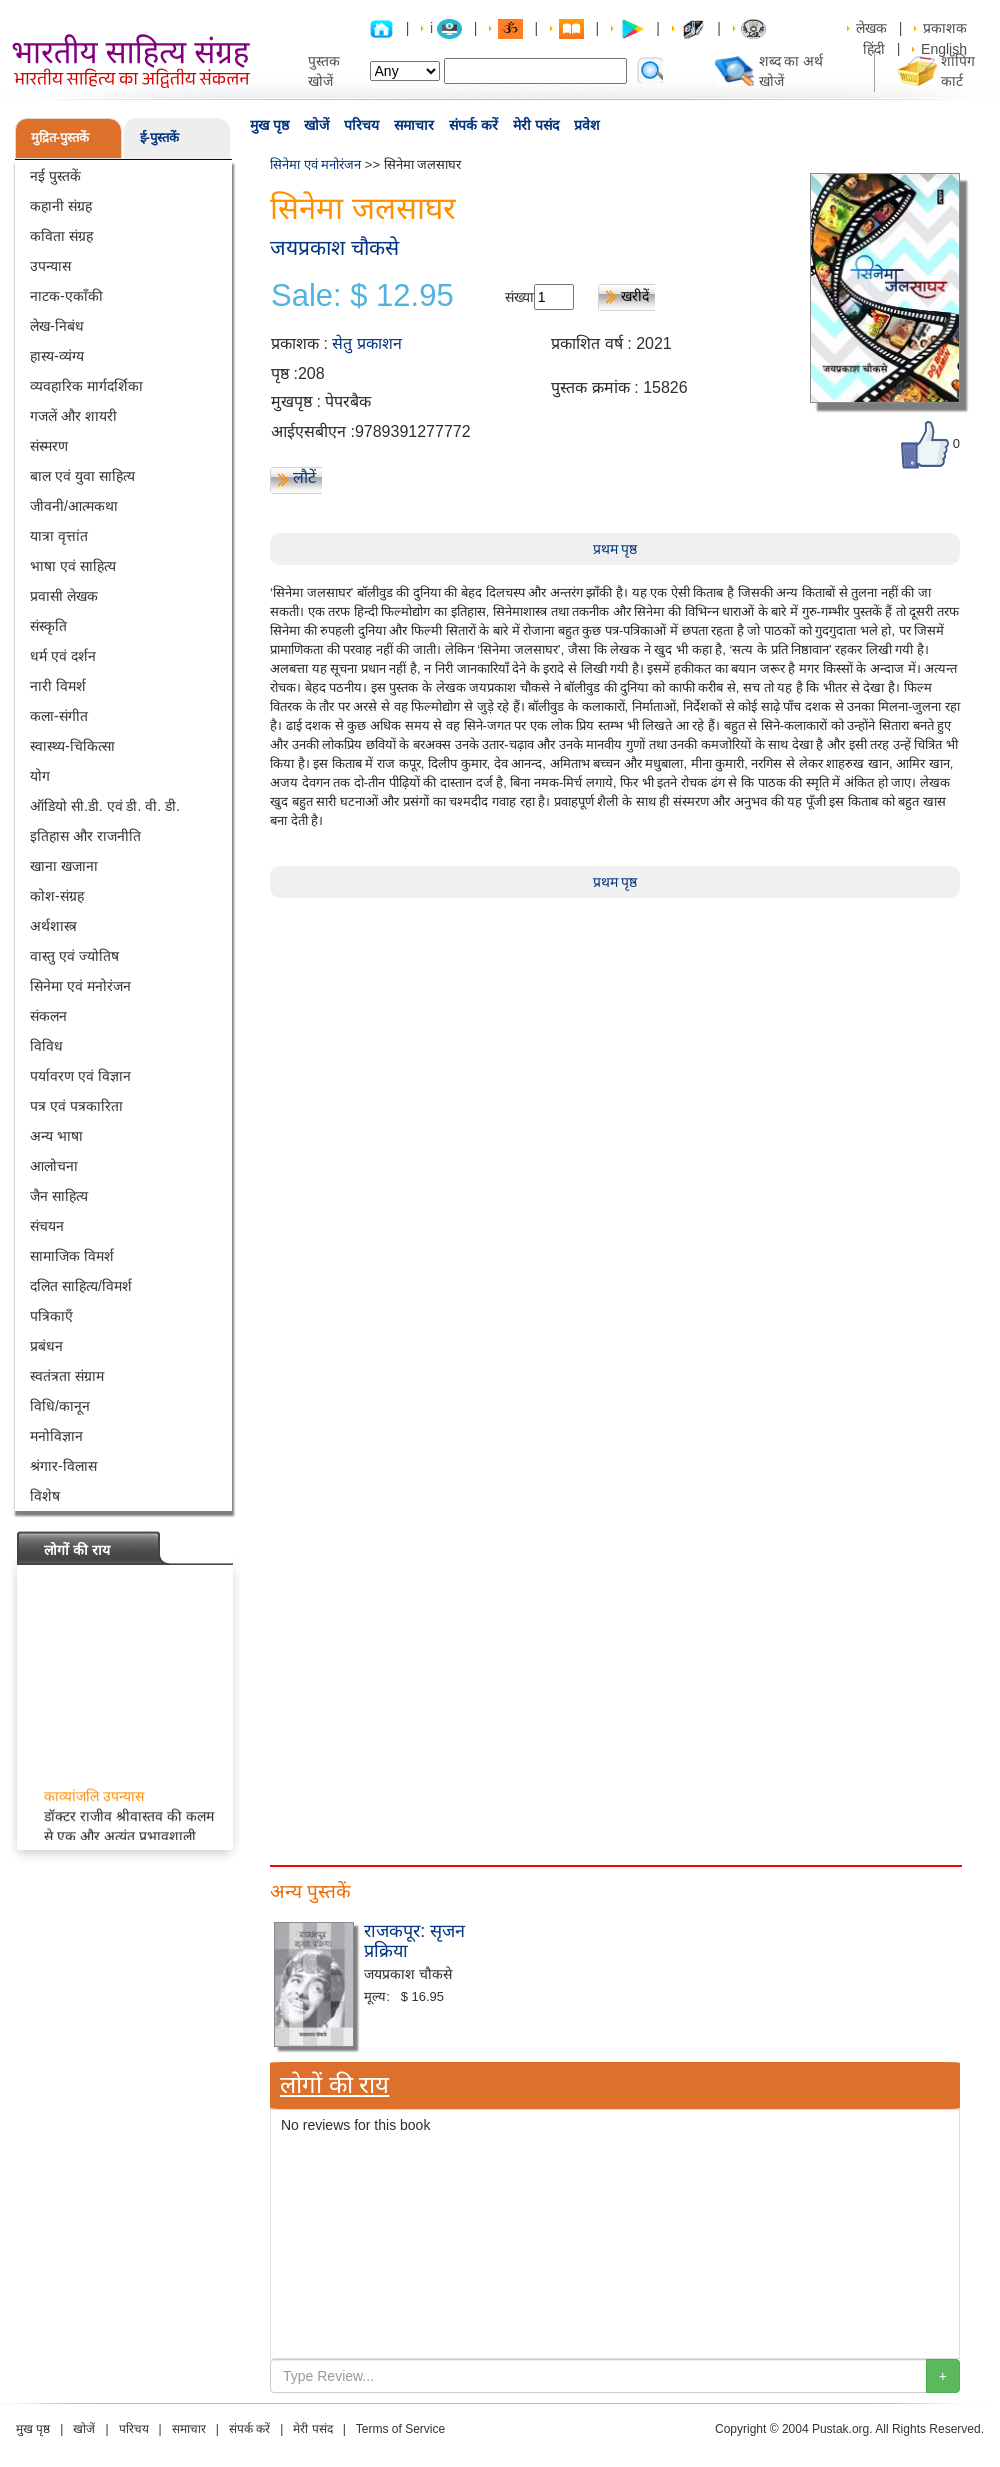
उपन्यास (50, 266)
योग (40, 776)
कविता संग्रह (61, 236)
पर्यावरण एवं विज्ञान (80, 1076)
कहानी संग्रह (61, 206)
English (944, 49)
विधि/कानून (60, 1406)
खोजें (316, 125)
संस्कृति (48, 626)
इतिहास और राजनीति (85, 836)
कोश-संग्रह (57, 896)
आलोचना (54, 1166)
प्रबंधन (46, 1346)
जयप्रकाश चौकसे (334, 247)
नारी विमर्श (58, 686)
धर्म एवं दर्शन (63, 656)
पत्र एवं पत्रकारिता (76, 1106)
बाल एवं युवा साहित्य (82, 476)
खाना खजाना (64, 866)
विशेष (45, 1496)
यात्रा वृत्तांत (59, 536)
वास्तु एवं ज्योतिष (74, 956)
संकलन (48, 1016)
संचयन (47, 1226)
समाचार (414, 125)
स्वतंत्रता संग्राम (67, 1376)
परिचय (361, 125)
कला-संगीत (59, 716)
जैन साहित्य (59, 1196)
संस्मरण (49, 446)
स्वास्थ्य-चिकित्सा (72, 746)
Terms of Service (400, 2429)
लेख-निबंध (57, 326)
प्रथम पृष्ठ (615, 549)
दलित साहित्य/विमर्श (81, 1286)
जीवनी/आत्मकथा (74, 506)
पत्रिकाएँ (51, 1316)
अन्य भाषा (56, 1136)
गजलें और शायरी (73, 416)
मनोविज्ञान (56, 1436)
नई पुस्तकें (55, 176)
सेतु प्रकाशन (366, 343)
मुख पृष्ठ (269, 125)
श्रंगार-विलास (63, 1466)
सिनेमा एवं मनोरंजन (80, 986)
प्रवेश (587, 125)
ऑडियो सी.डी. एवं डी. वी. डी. (105, 806)
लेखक (871, 28)
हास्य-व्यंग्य (57, 356)
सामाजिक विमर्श (72, 1256)
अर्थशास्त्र (53, 926)
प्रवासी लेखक (64, 596)
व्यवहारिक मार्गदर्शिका (86, 386)
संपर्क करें (473, 125)
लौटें (304, 477)
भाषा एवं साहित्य (73, 566)
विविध (46, 1046)
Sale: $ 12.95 (362, 296)
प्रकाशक (945, 28)
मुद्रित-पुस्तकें (60, 137)
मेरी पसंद (536, 125)
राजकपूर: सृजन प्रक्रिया (414, 1941)
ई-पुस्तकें (159, 137)
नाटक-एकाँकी (66, 296)
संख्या (519, 297)
